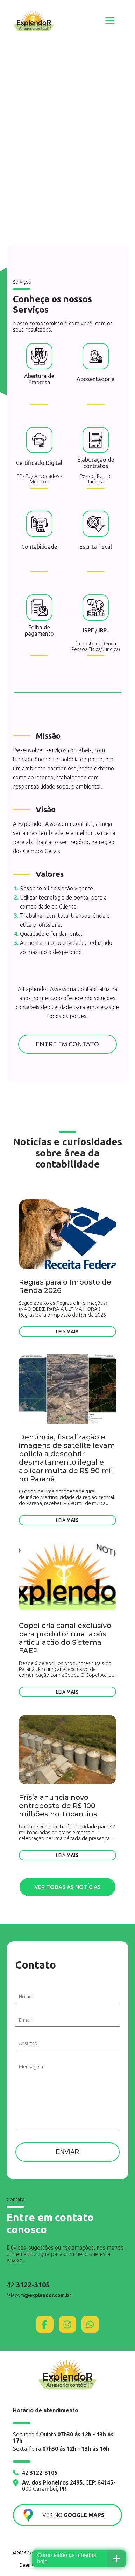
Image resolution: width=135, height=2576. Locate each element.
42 (28, 2285)
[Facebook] (45, 2324)
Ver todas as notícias (67, 1887)
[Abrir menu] (110, 21)
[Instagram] (67, 2324)
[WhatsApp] (90, 2324)
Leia (67, 1331)
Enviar (67, 2151)
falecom (39, 2295)
